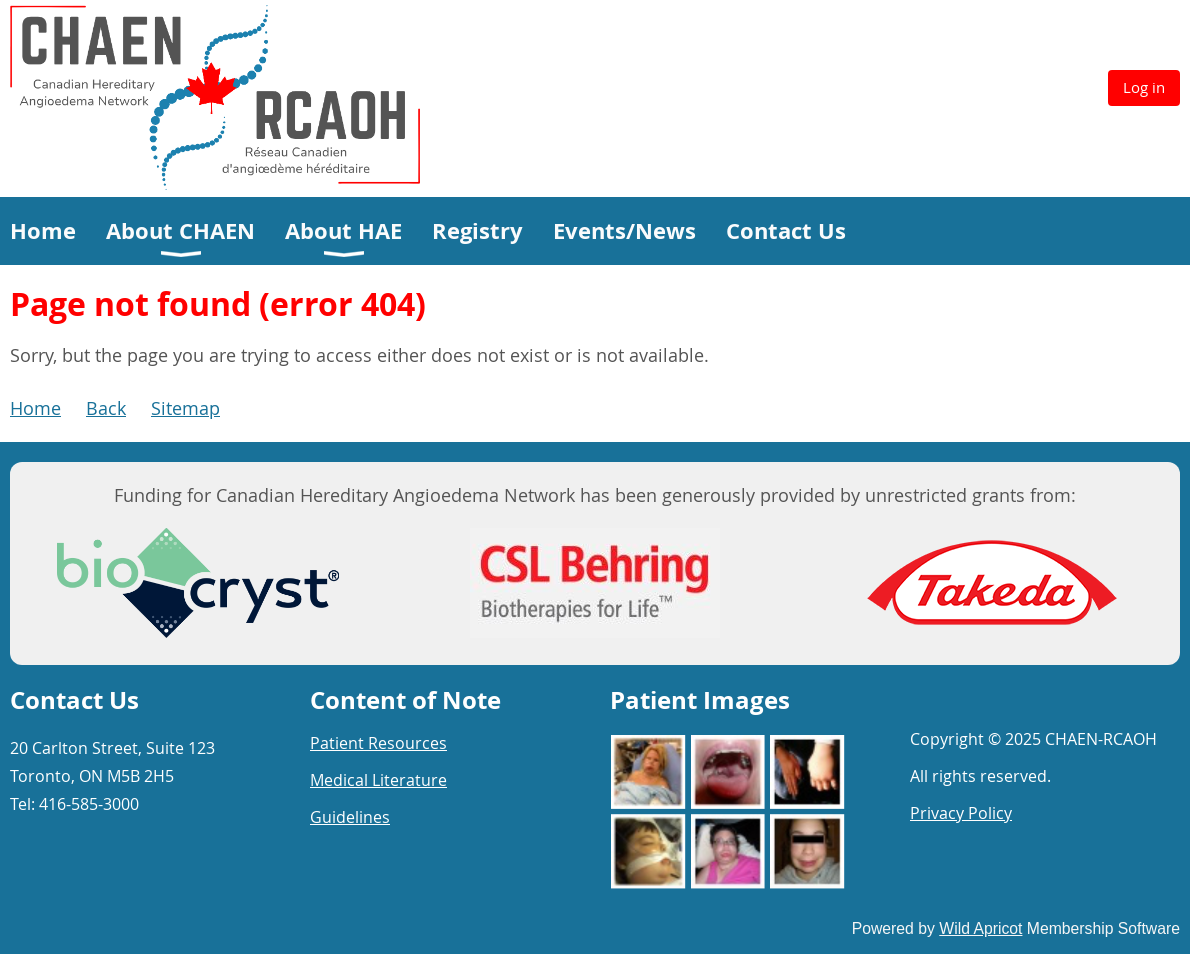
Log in (1144, 87)
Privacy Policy (961, 813)
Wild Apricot (980, 928)
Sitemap (185, 408)
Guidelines (350, 817)
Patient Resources (378, 743)
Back (106, 408)
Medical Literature (378, 780)
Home (35, 408)
